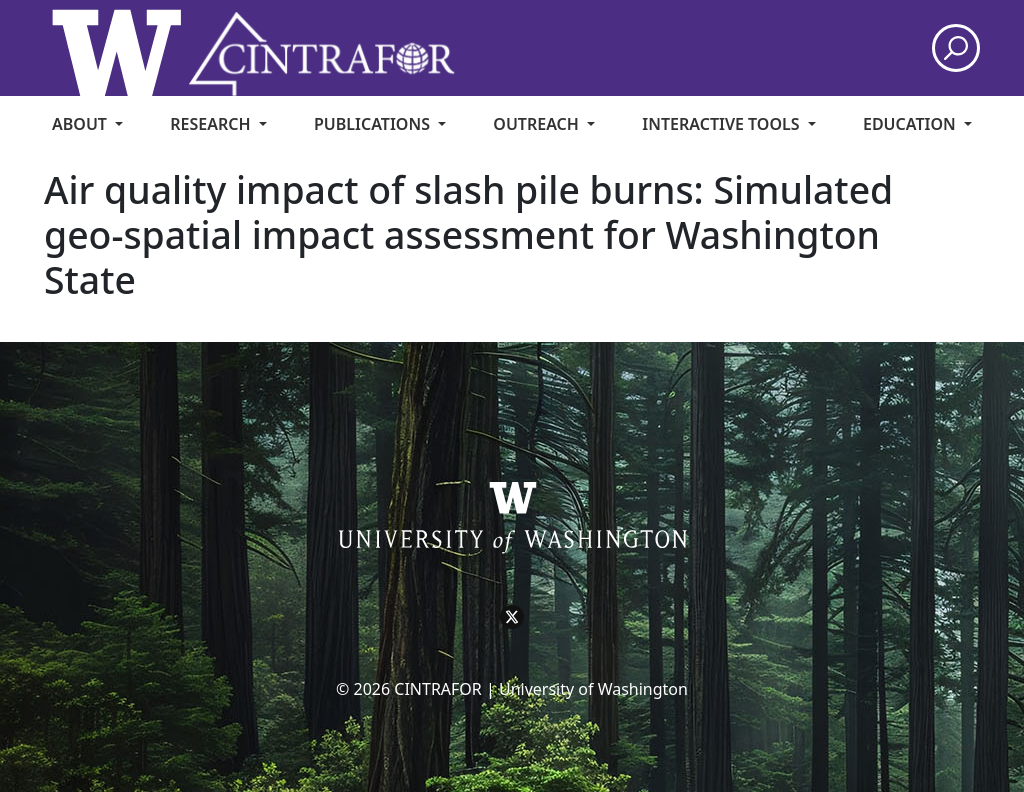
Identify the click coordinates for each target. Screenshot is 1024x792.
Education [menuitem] (911, 124)
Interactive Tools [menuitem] (722, 124)
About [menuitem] (81, 124)
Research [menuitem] (212, 124)
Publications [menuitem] (374, 124)
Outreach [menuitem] (538, 124)
